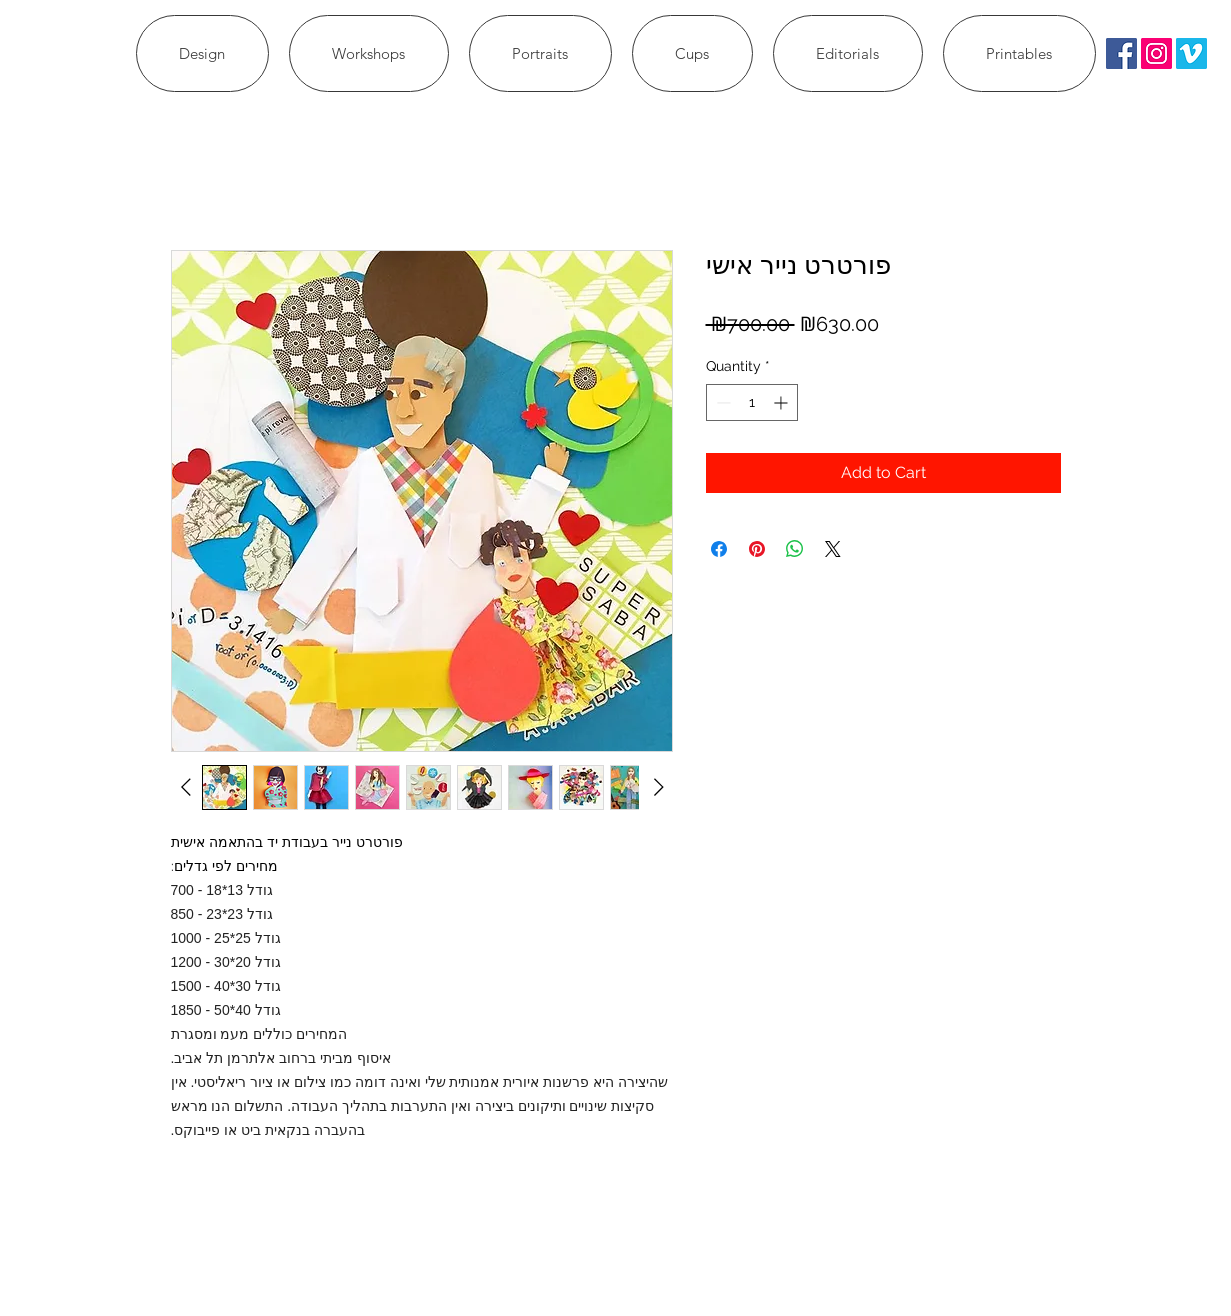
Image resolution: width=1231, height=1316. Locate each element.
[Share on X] (833, 549)
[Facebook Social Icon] (1121, 53)
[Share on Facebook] (719, 549)
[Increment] (782, 402)
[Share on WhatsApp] (795, 549)
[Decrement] (721, 402)
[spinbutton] (752, 402)
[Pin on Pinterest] (757, 549)
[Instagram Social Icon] (1156, 53)
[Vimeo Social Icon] (1191, 53)
